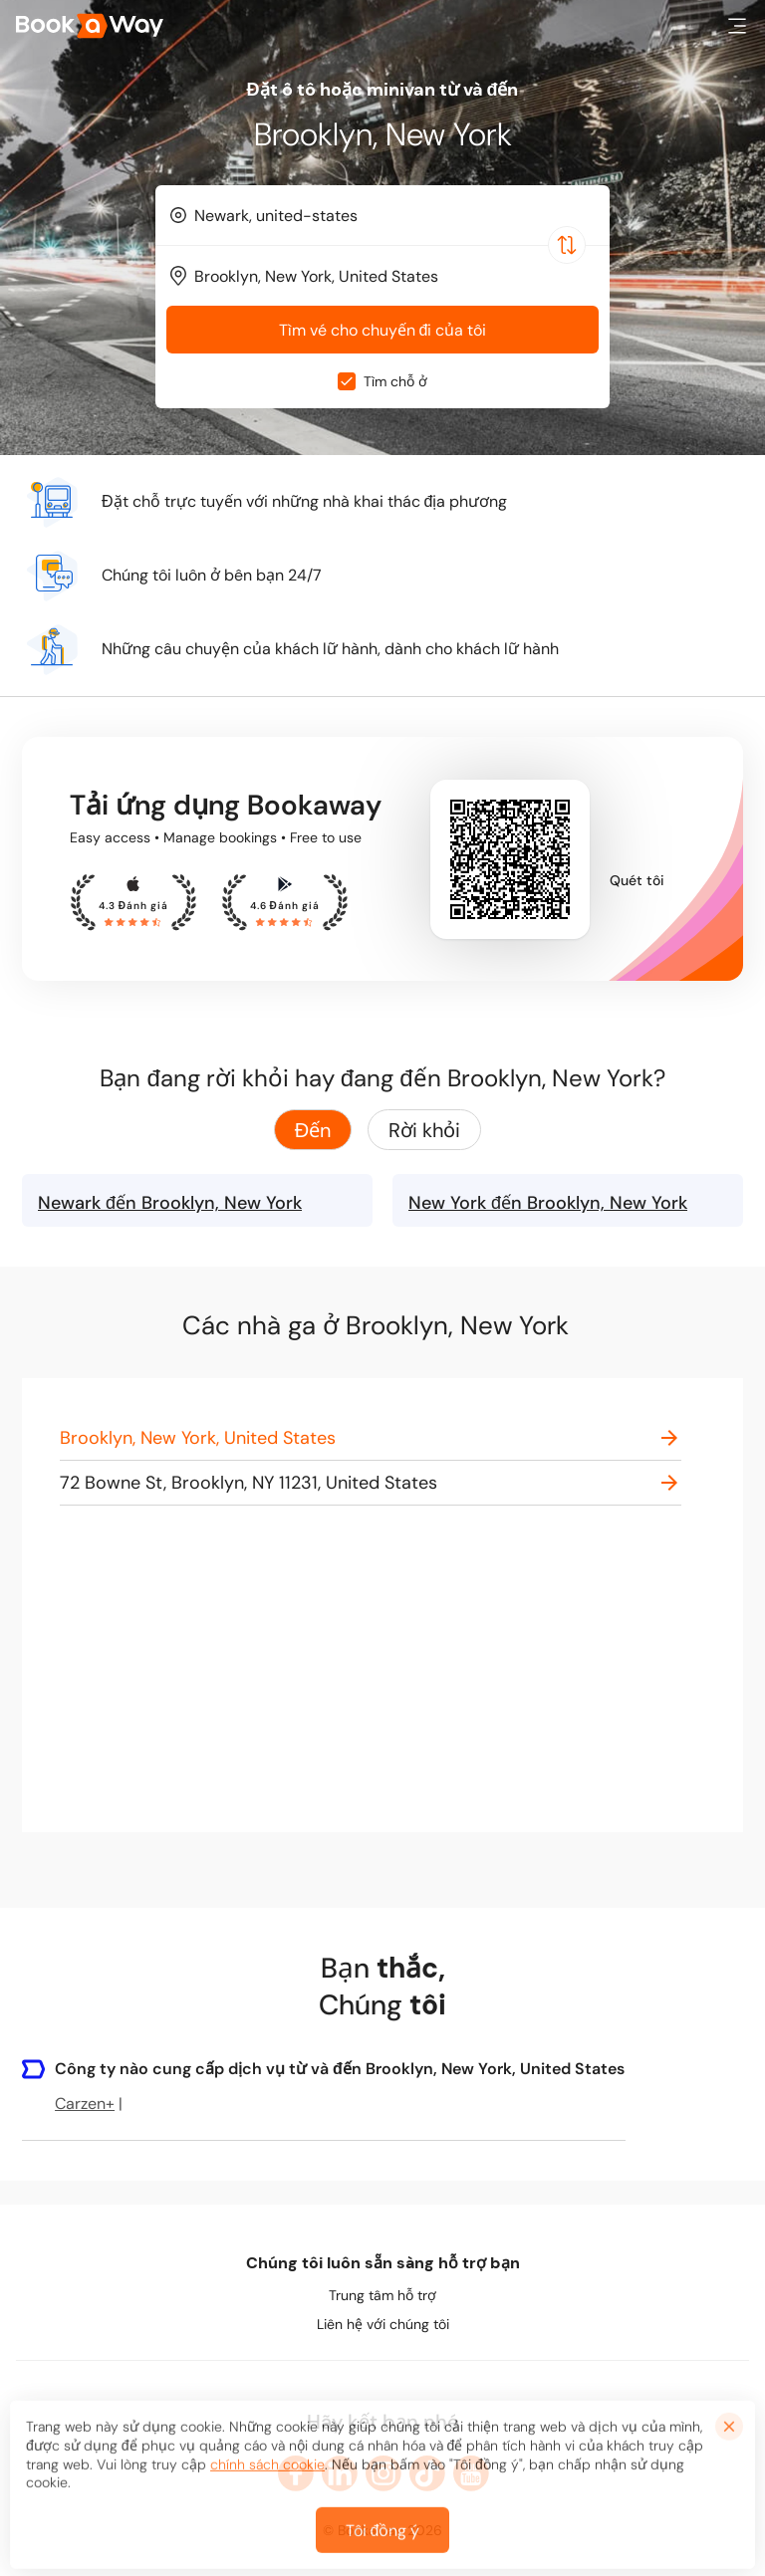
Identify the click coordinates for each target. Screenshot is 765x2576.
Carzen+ (85, 2103)
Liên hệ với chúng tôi (383, 2324)
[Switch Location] (567, 245)
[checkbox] (347, 381)
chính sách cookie (267, 2479)
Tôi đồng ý (383, 2545)
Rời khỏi (424, 1130)
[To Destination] (391, 276)
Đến (313, 1130)
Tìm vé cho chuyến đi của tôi (383, 330)
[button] (737, 26)
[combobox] (382, 215)
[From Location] (391, 215)
